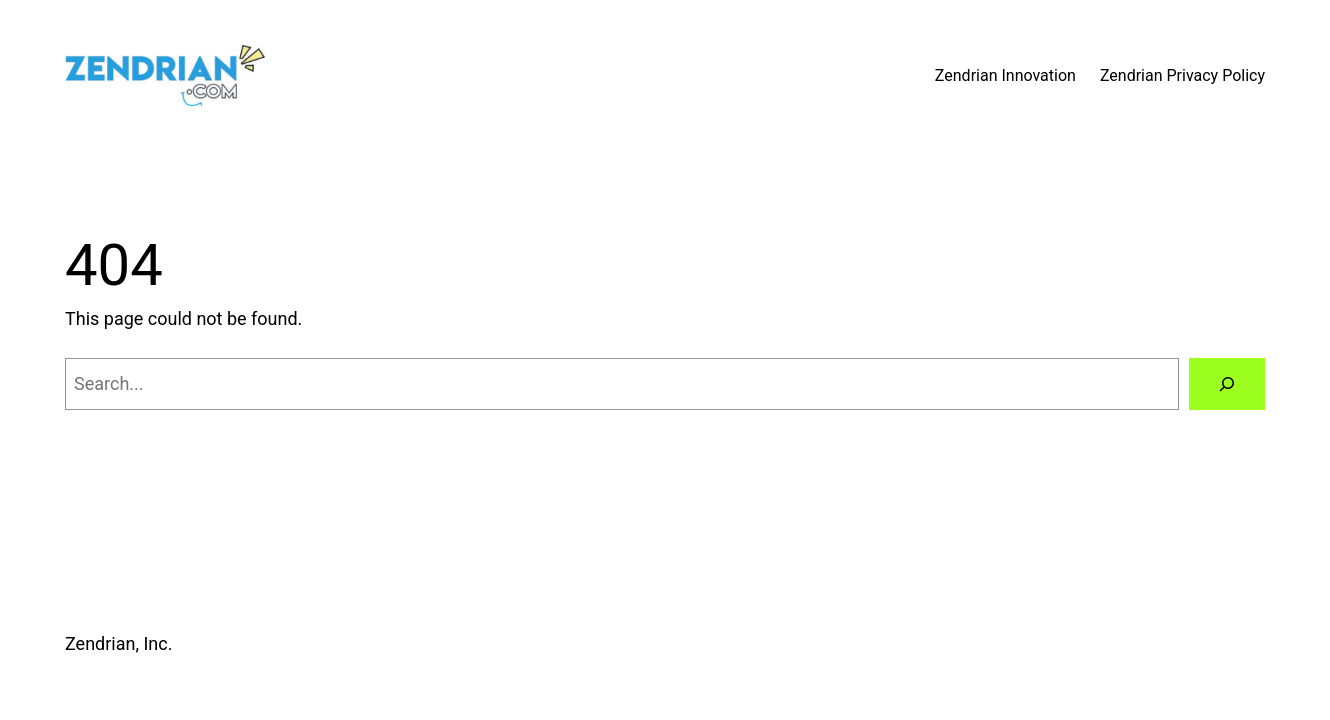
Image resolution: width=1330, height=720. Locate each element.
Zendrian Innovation (1005, 75)
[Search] (1227, 384)
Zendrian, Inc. (118, 643)
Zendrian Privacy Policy (1182, 75)
